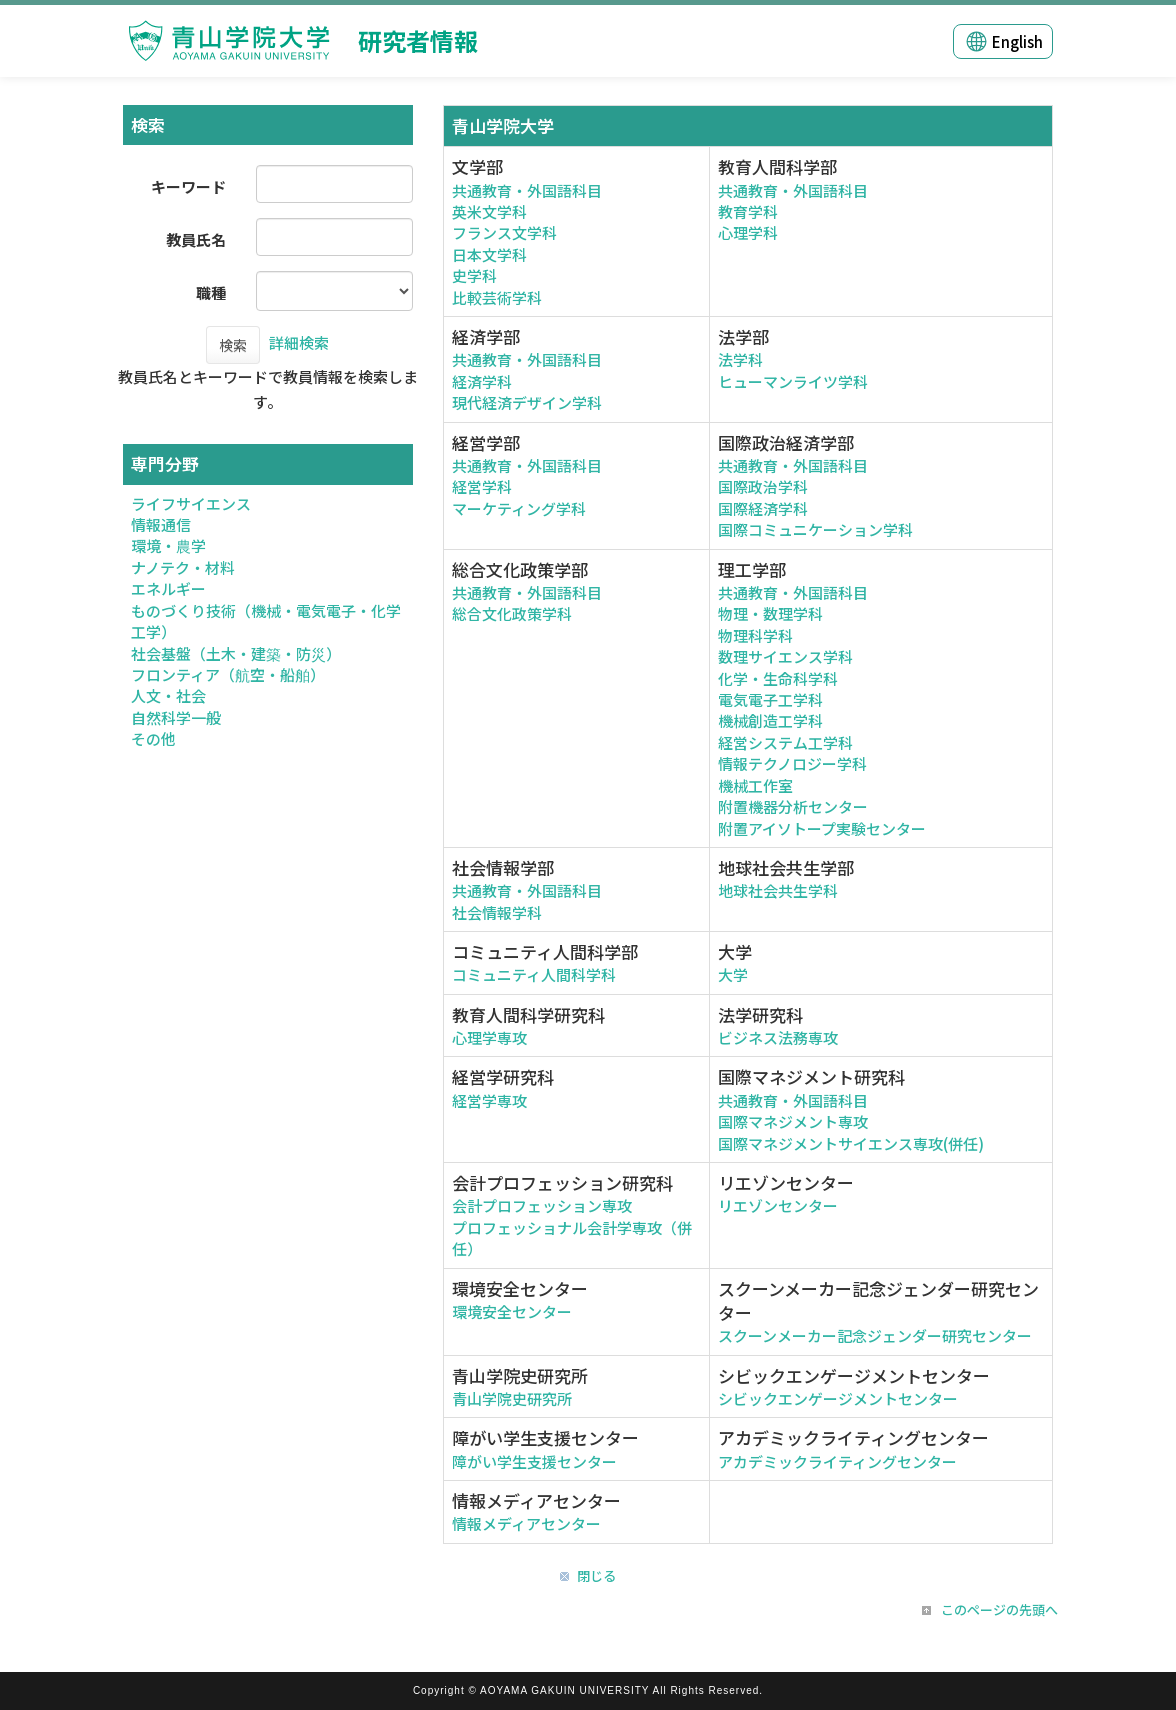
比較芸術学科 (497, 297)
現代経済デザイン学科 (527, 402)
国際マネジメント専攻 (793, 1121)
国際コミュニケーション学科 (815, 529)
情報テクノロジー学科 (792, 763)
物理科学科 (755, 635)
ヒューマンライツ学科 (793, 381)
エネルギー (168, 588)
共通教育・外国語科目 (527, 190)
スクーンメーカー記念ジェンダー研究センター (875, 1335)
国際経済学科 (763, 508)
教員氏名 (196, 239)
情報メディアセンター (526, 1523)
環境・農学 (168, 545)
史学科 (474, 275)
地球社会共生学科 (778, 890)
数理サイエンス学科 (785, 656)
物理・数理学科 (770, 613)
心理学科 (748, 232)
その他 (153, 738)
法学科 (740, 359)
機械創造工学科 (770, 720)
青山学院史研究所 (512, 1398)
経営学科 (482, 486)
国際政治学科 (763, 486)
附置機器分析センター (793, 806)
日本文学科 (489, 254)
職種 (211, 292)
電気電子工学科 (770, 699)
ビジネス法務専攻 (778, 1037)
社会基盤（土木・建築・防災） (236, 653)
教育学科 (748, 211)
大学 (733, 974)
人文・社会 (168, 695)
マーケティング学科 (519, 508)
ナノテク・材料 (183, 567)
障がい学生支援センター (534, 1461)
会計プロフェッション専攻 (542, 1205)
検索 (233, 345)
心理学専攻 (489, 1037)
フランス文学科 (504, 232)
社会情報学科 (497, 912)
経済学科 (482, 381)
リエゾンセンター (778, 1205)
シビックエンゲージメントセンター (838, 1398)
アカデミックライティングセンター (837, 1461)
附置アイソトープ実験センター (822, 828)
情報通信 (161, 524)
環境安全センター (512, 1311)
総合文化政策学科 (512, 613)
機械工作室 (755, 785)
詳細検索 (299, 342)
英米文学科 (489, 211)
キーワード (188, 186)
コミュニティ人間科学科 (534, 974)
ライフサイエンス (191, 503)
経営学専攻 (489, 1100)
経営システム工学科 (785, 742)
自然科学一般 (176, 717)
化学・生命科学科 (778, 678)
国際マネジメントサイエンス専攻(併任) (851, 1143)
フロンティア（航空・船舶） (228, 674)
